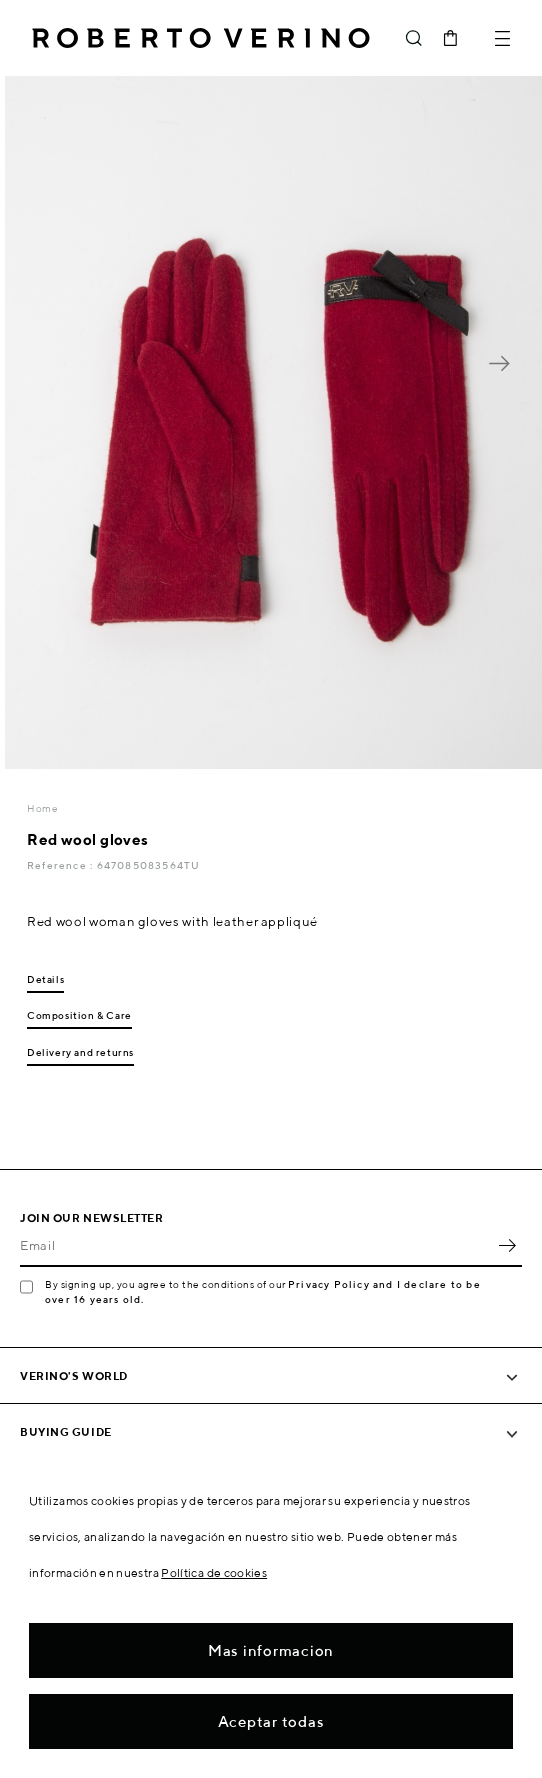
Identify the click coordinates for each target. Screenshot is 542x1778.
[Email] (256, 1245)
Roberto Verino (201, 38)
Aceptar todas (271, 1721)
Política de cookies (214, 1572)
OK (507, 1245)
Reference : (61, 865)
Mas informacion (271, 1650)
